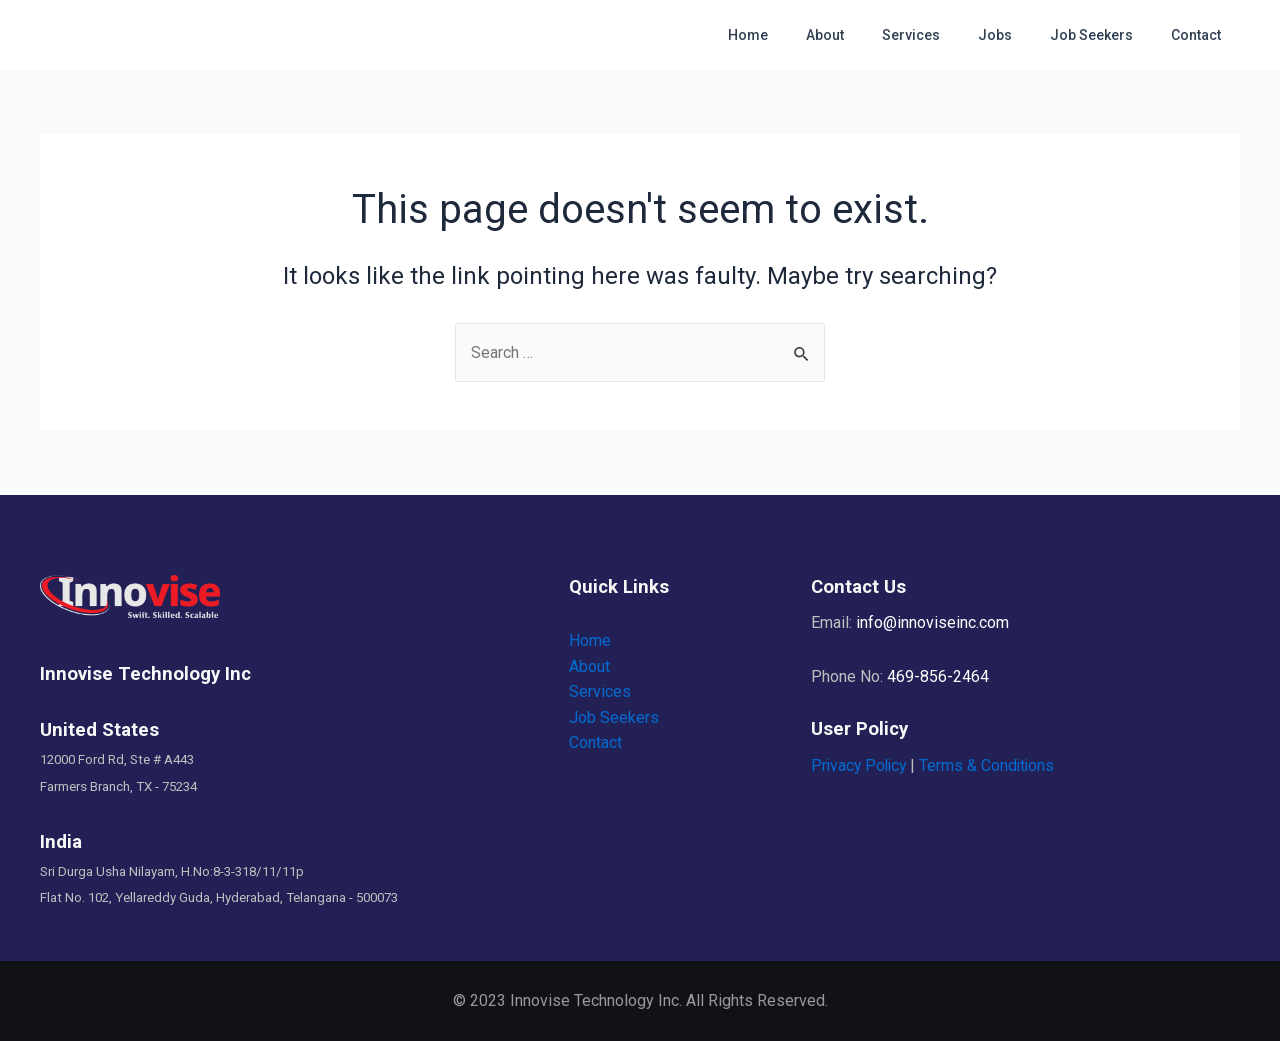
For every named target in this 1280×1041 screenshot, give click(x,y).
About (870, 35)
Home (803, 35)
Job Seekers (1106, 35)
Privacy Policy (861, 765)
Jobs (1020, 35)
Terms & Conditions (992, 765)
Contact (1201, 35)
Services (946, 35)
